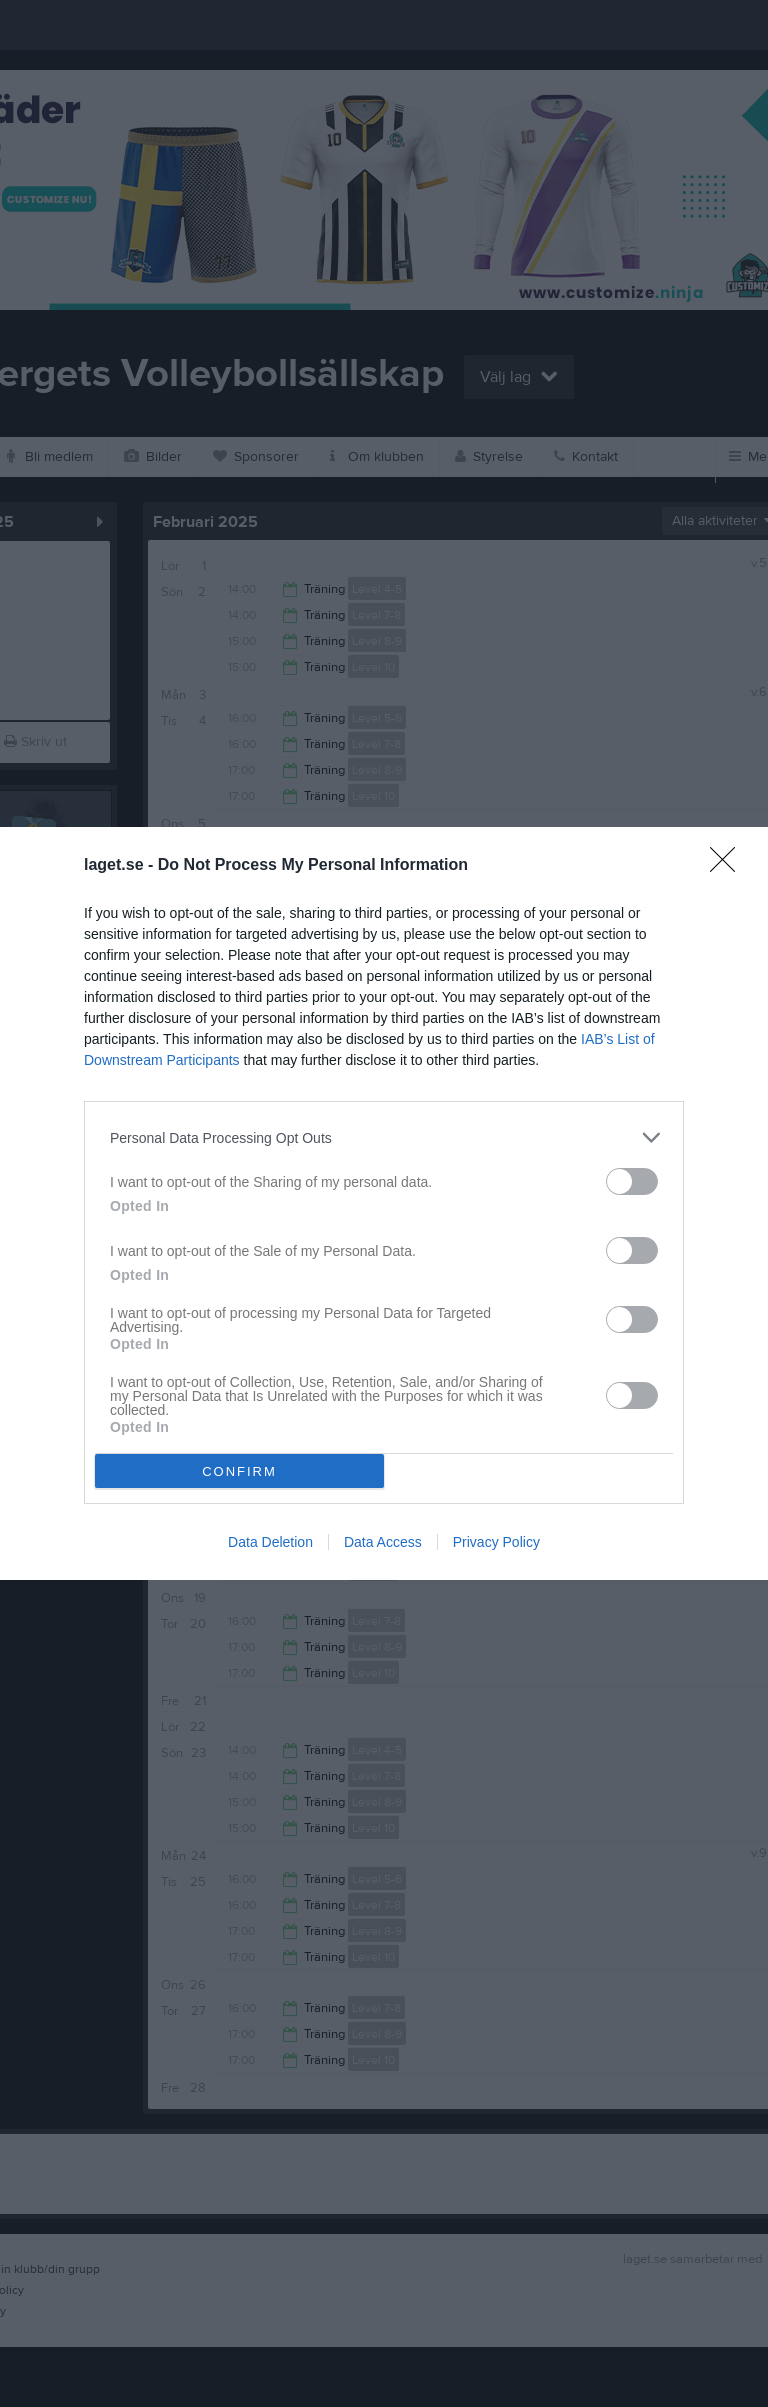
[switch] (632, 1181)
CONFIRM (239, 1471)
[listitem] (384, 1137)
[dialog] (384, 1203)
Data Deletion (270, 1542)
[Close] (729, 866)
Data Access (383, 1542)
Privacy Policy (496, 1542)
